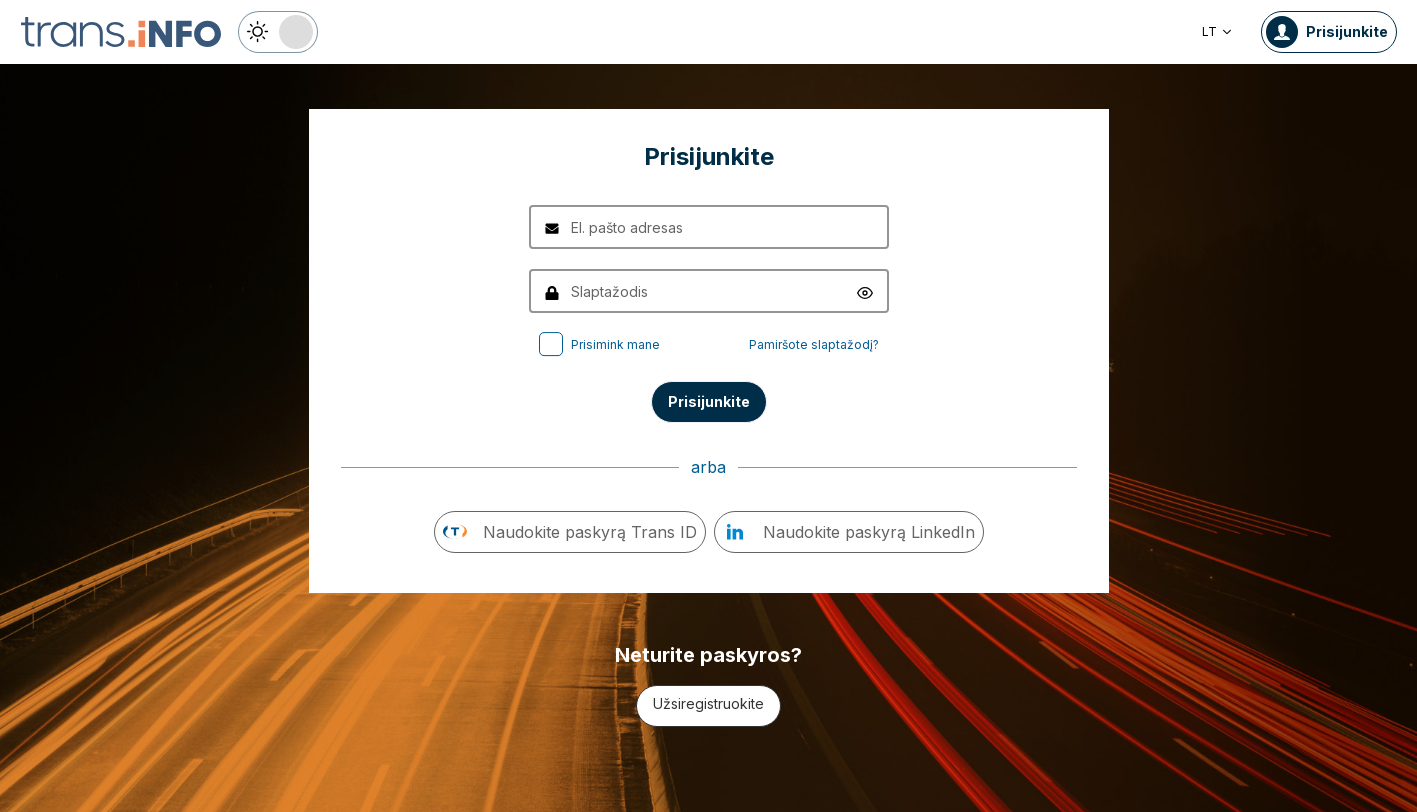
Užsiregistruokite (708, 703)
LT (1217, 31)
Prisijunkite (709, 401)
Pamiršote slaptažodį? (814, 344)
